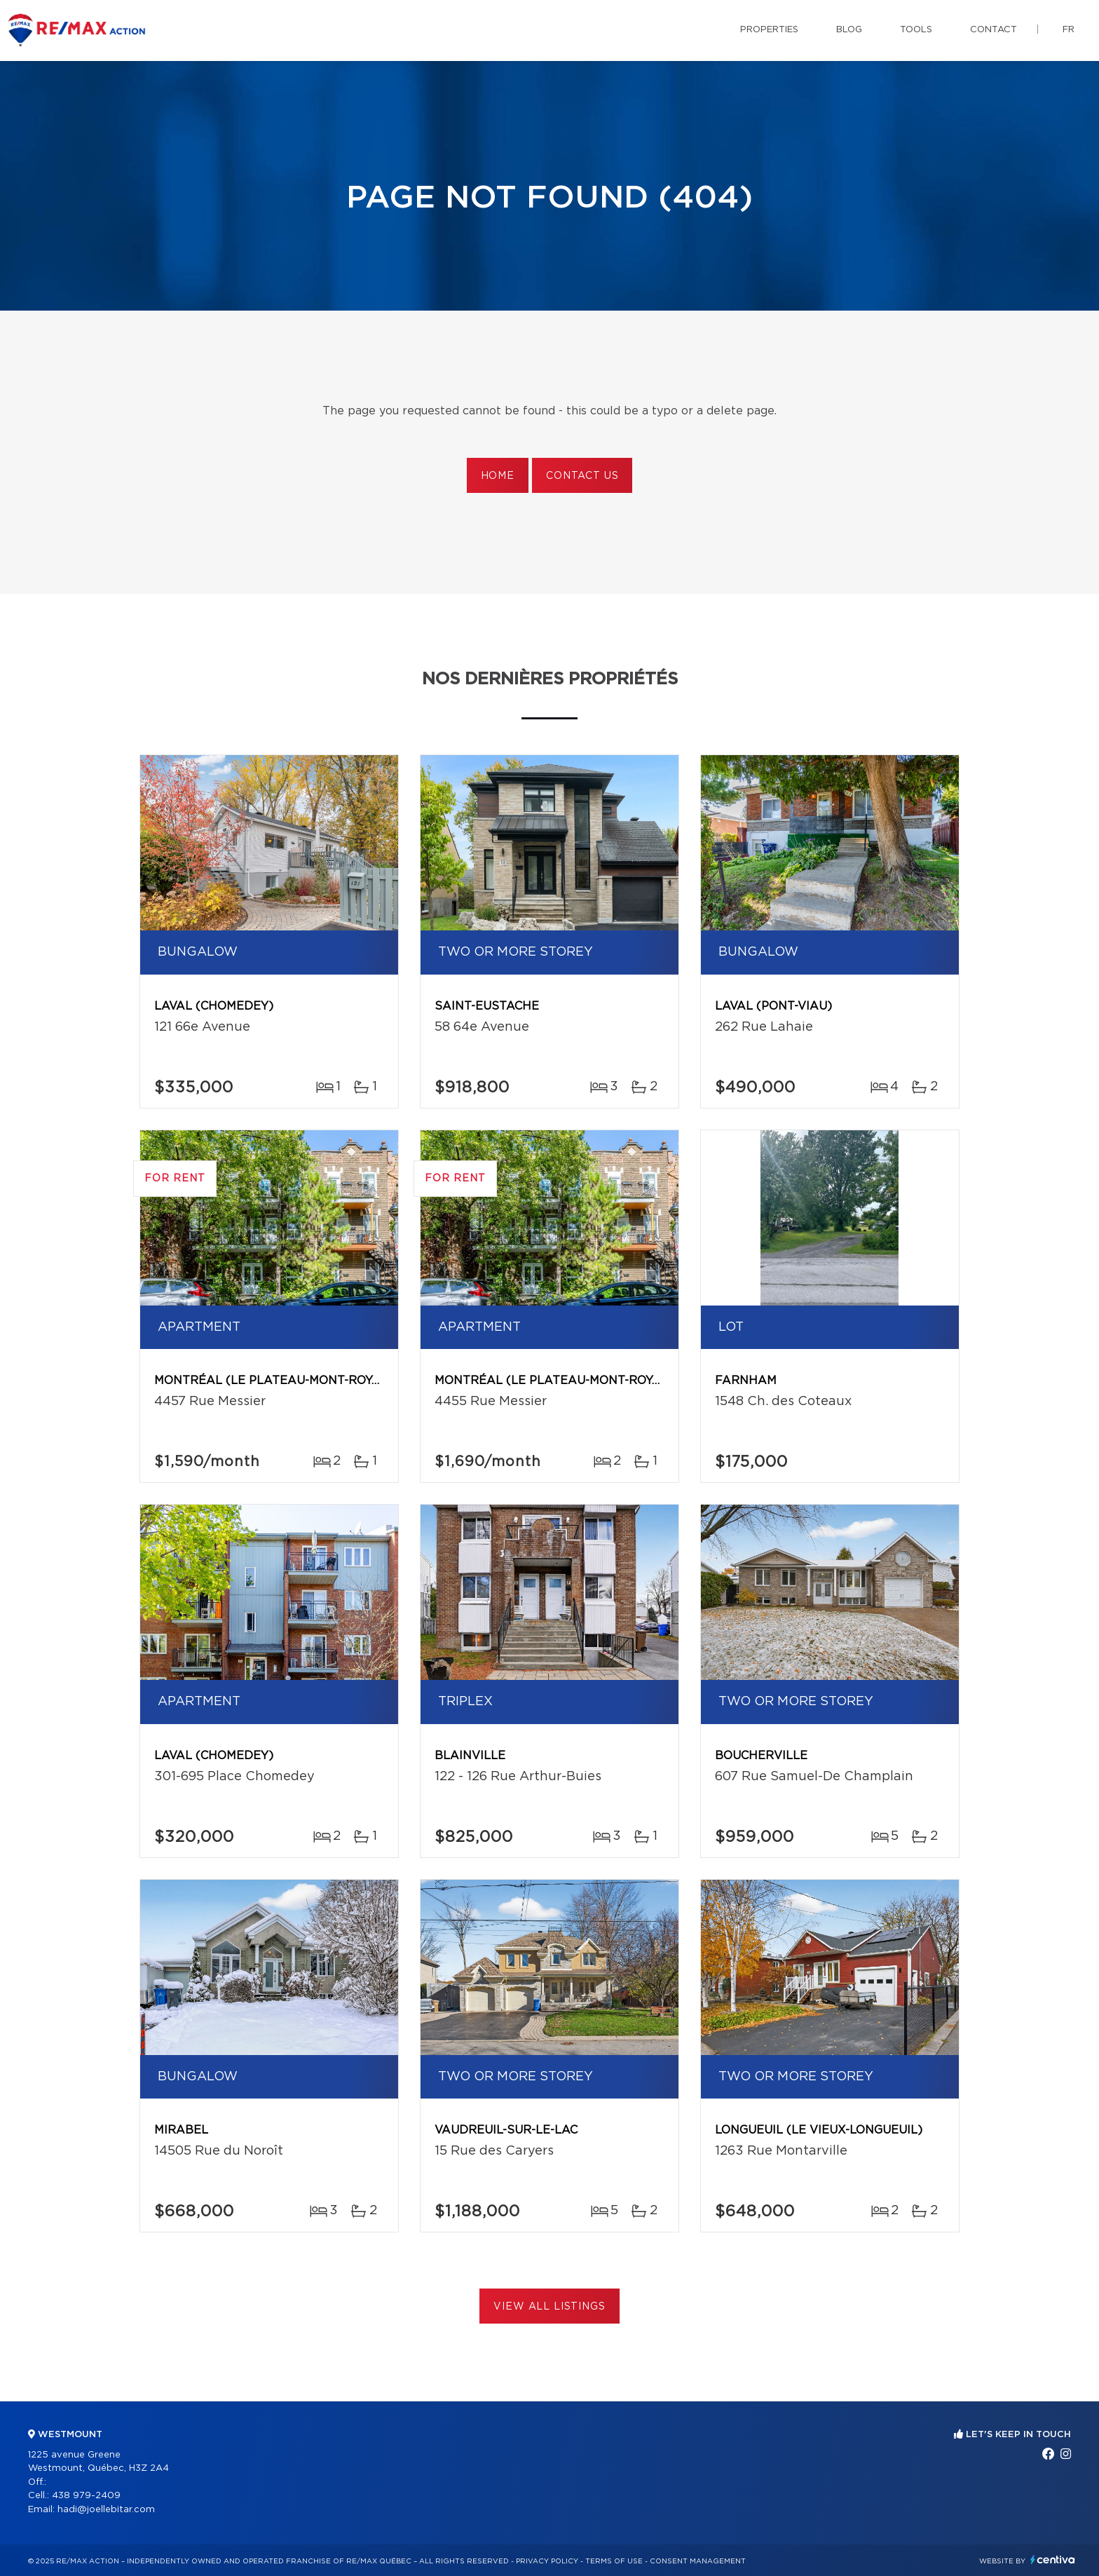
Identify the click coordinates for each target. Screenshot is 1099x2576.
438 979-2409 (86, 2495)
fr (1068, 29)
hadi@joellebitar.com (106, 2509)
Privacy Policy (547, 2561)
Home (497, 476)
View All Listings (549, 2307)
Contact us (582, 476)
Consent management (698, 2561)
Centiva (1052, 2559)
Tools (916, 29)
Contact (993, 29)
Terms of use (614, 2561)
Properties (769, 29)
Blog (849, 29)
